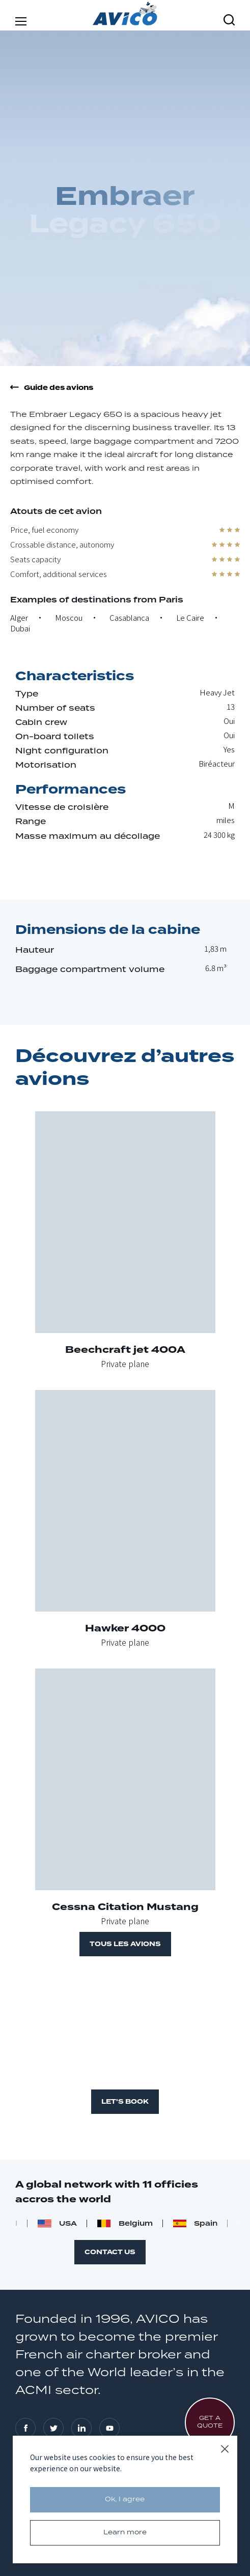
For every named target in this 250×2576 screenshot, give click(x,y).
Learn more (125, 2532)
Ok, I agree (125, 2499)
